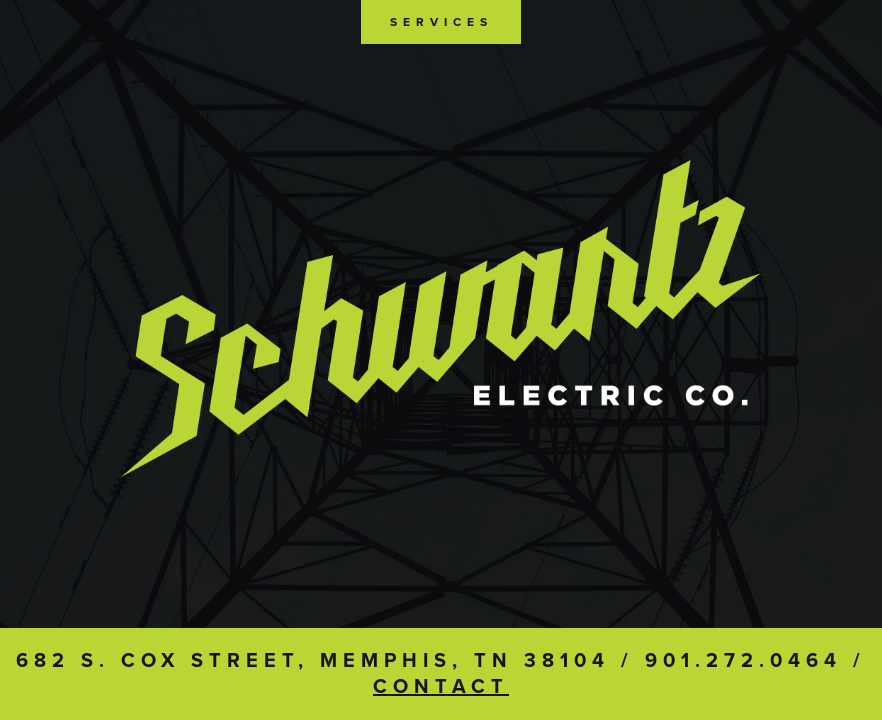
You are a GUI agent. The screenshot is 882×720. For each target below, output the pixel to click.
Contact (441, 687)
